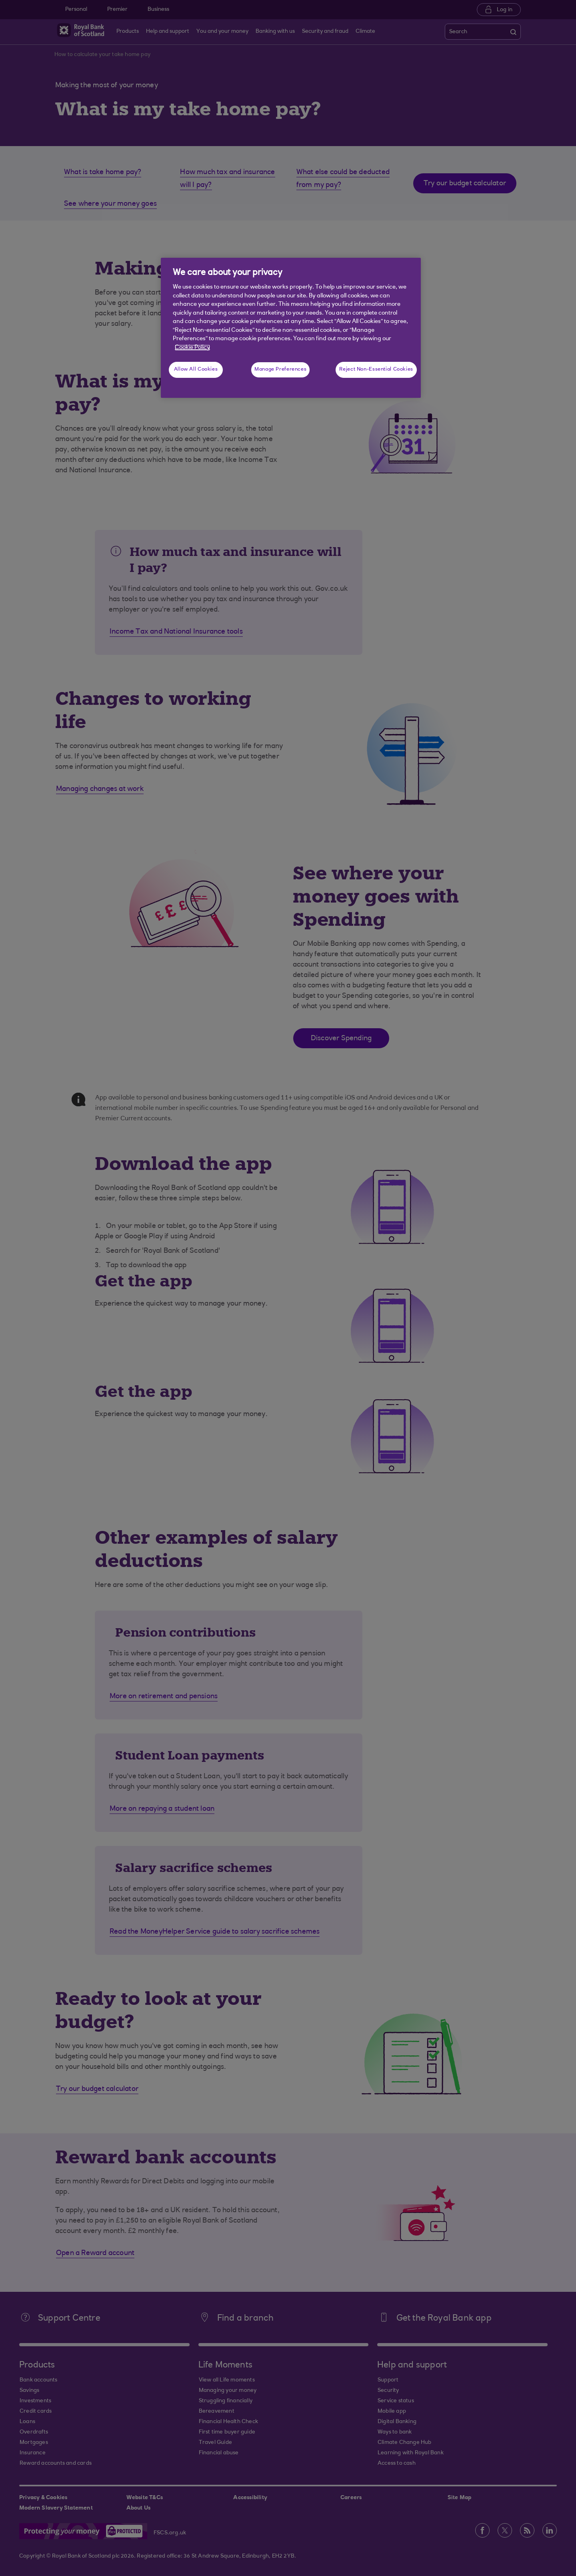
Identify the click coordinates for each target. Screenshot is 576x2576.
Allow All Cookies (196, 369)
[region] (291, 328)
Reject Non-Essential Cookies (376, 369)
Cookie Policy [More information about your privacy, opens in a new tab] (192, 348)
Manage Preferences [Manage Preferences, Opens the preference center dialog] (280, 369)
